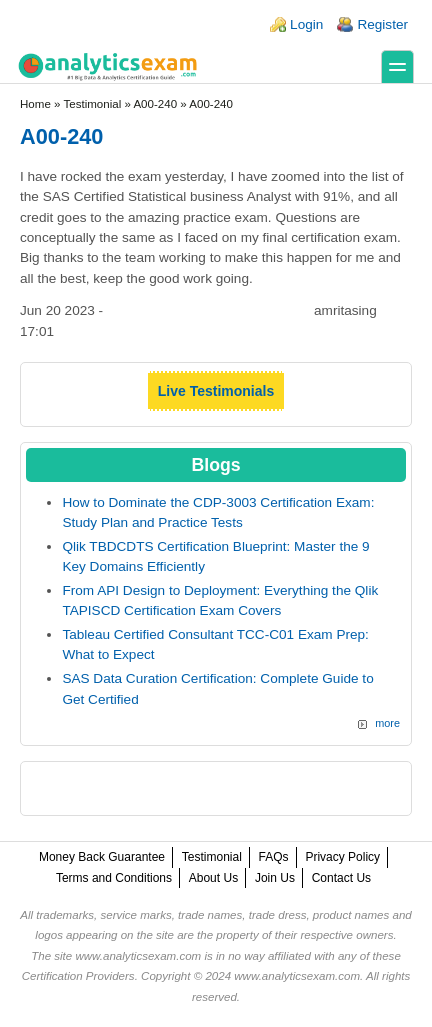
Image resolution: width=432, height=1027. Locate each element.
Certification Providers (78, 976)
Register (382, 24)
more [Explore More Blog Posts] (387, 723)
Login (306, 24)
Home (35, 104)
